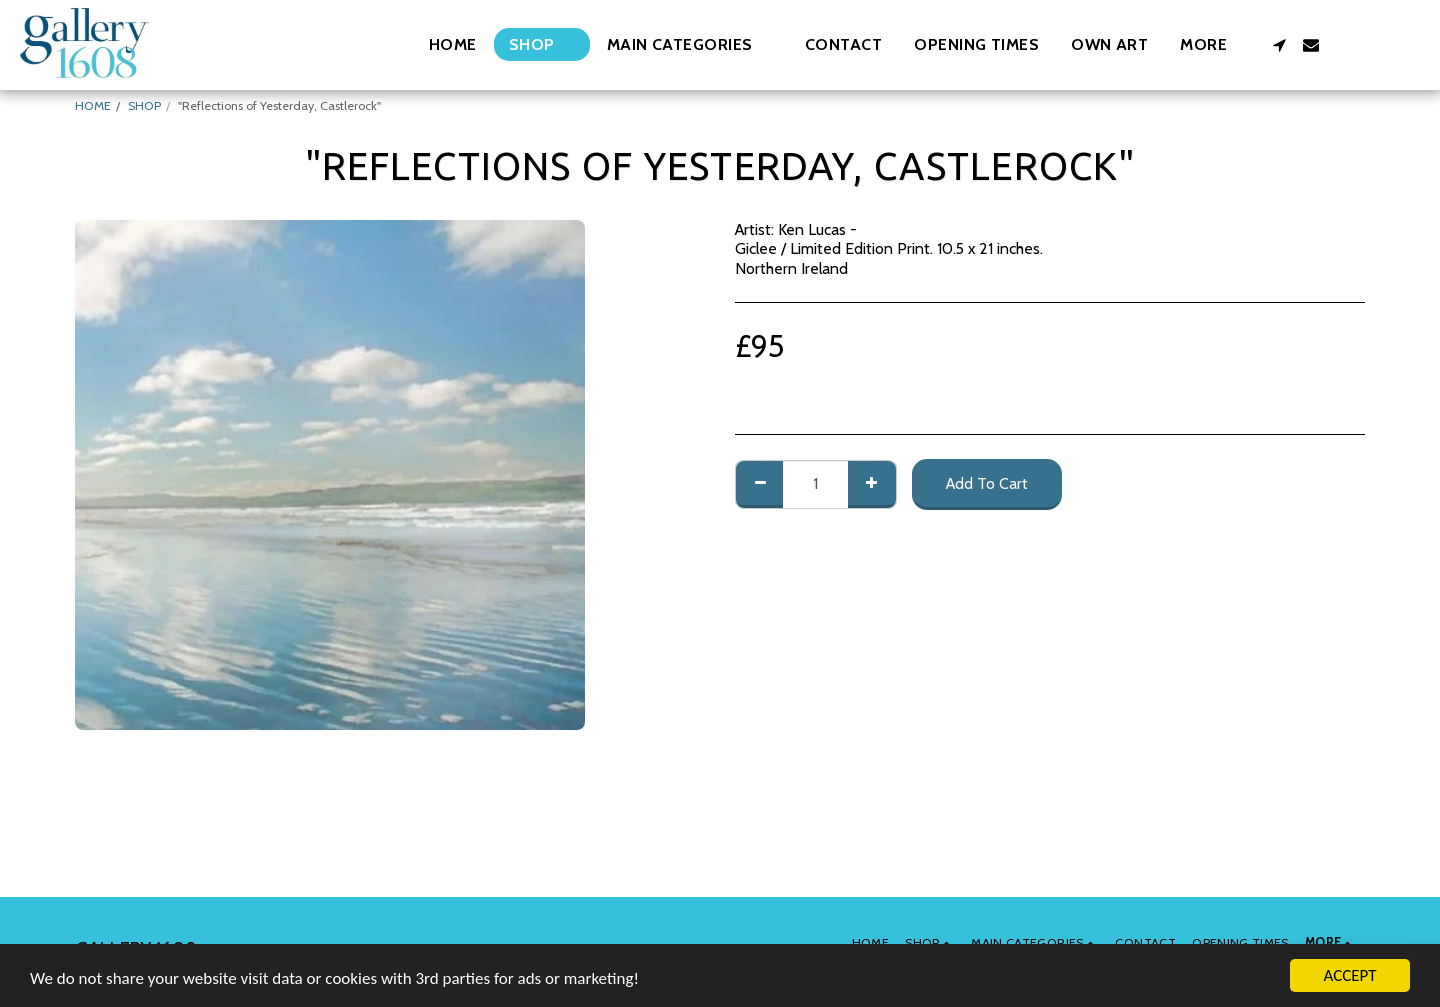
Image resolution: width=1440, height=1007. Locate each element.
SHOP (144, 105)
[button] (690, 44)
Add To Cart (987, 483)
